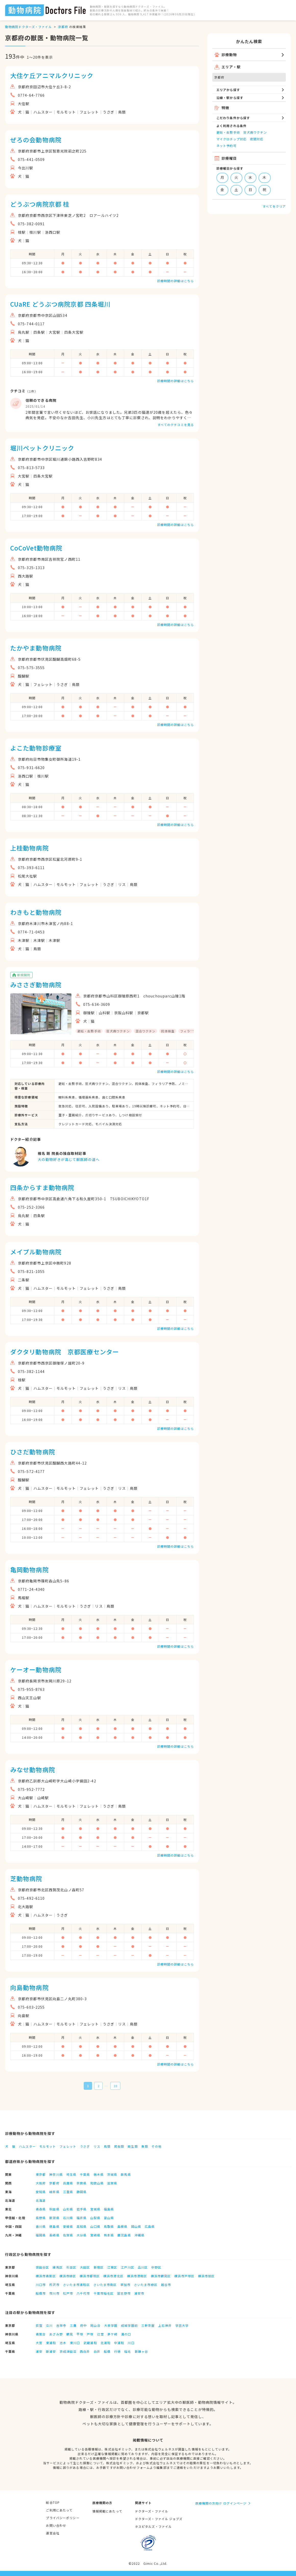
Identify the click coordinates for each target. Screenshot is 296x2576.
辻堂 (100, 2334)
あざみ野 (56, 2334)
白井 (97, 2351)
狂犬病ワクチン (255, 132)
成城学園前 (129, 2325)
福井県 (82, 2218)
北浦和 (105, 2343)
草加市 (125, 2284)
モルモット (47, 2146)
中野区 (156, 2267)
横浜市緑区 (67, 2276)
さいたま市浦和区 (76, 2284)
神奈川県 (56, 2174)
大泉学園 (110, 2325)
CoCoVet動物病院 (36, 547)
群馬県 (126, 2174)
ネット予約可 (226, 145)
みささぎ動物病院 (35, 984)
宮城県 (95, 2209)
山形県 (68, 2209)
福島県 (109, 2209)
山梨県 (95, 2218)
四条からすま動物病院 (42, 1187)
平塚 (80, 2334)
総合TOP (53, 2502)
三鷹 (73, 2325)
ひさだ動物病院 (32, 1451)
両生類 (133, 2146)
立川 (49, 2325)
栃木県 (99, 2174)
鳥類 (107, 2146)
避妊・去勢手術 (228, 132)
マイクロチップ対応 (231, 139)
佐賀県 (68, 2235)
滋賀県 (112, 2183)
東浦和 (51, 2343)
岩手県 (82, 2209)
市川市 (54, 2293)
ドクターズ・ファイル (151, 2511)
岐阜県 (54, 2192)
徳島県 (54, 2226)
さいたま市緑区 (145, 2284)
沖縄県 (139, 2235)
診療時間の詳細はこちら (175, 281)
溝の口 (126, 2334)
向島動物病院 (29, 1987)
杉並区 (71, 2267)
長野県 (41, 2218)
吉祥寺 (61, 2325)
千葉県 (85, 2174)
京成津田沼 (68, 2351)
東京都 (41, 2174)
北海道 (41, 2200)
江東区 (112, 2267)
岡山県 (136, 2226)
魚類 (144, 2146)
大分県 (82, 2235)
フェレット (67, 2146)
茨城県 (112, 2174)
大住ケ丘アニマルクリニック (52, 75)
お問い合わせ (56, 2525)
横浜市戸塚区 (184, 2276)
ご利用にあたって (59, 2510)
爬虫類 (119, 2146)
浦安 (39, 2351)
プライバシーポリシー (62, 2518)
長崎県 (54, 2235)
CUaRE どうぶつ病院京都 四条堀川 (60, 303)
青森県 (41, 2209)
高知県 (82, 2226)
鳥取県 (109, 2226)
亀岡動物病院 (29, 1569)
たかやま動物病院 (35, 647)
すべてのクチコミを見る (175, 424)
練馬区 (58, 2267)
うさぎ (85, 2146)
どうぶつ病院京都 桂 (39, 203)
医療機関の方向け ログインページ (221, 2503)
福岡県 (41, 2235)
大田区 (85, 2267)
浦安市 (139, 2293)
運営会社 (52, 2533)
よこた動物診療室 (35, 747)
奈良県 (82, 2183)
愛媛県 (68, 2226)
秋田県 (54, 2209)
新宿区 (99, 2267)
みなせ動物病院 (32, 1769)
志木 (63, 2343)
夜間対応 (256, 139)
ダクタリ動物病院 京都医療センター (64, 1351)
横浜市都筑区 (90, 2276)
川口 (131, 2343)
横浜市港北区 (113, 2276)
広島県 (150, 2226)
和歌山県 (97, 2183)
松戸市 (68, 2293)
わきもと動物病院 (35, 912)
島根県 (122, 2226)
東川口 (75, 2343)
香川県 (41, 2226)
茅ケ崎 (112, 2334)
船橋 (107, 2351)
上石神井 (164, 2325)
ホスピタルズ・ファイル (153, 2526)
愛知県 (41, 2192)
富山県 (109, 2218)
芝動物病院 (26, 1878)
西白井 (85, 2351)
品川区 (143, 2267)
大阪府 (41, 2183)
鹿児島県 (124, 2235)
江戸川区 (127, 2267)
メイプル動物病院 (35, 1251)
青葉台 (41, 2334)
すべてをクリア (274, 206)
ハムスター (27, 2146)
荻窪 (39, 2325)
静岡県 (82, 2192)
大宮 (39, 2343)
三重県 (68, 2192)
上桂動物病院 (29, 847)
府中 (83, 2325)
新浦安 (51, 2351)
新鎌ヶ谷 (141, 2351)
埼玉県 (71, 2174)
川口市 (41, 2284)
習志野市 (123, 2293)
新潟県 (54, 2218)
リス (96, 2146)
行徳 (117, 2351)
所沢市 (54, 2284)
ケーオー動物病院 (35, 1669)
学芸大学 (182, 2325)
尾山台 (95, 2325)
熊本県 (109, 2235)
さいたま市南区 (105, 2284)
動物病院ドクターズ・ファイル (28, 26)
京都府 (63, 26)
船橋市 (41, 2293)
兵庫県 (68, 2183)
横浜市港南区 (137, 2276)
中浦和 (119, 2343)
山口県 (95, 2226)
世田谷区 (42, 2267)
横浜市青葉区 (46, 2276)
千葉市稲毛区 (104, 2293)
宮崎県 (95, 2235)
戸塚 (90, 2334)
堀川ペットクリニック (42, 447)
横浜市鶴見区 (161, 2276)
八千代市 (83, 2293)
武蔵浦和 (90, 2343)
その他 (157, 2146)
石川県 (68, 2218)
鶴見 (69, 2334)
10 (115, 2086)
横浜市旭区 (206, 2276)
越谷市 (166, 2284)
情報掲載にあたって (107, 2511)
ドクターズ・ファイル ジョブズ (159, 2519)
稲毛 (127, 2351)
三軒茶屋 (148, 2325)
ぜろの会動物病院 (35, 139)
